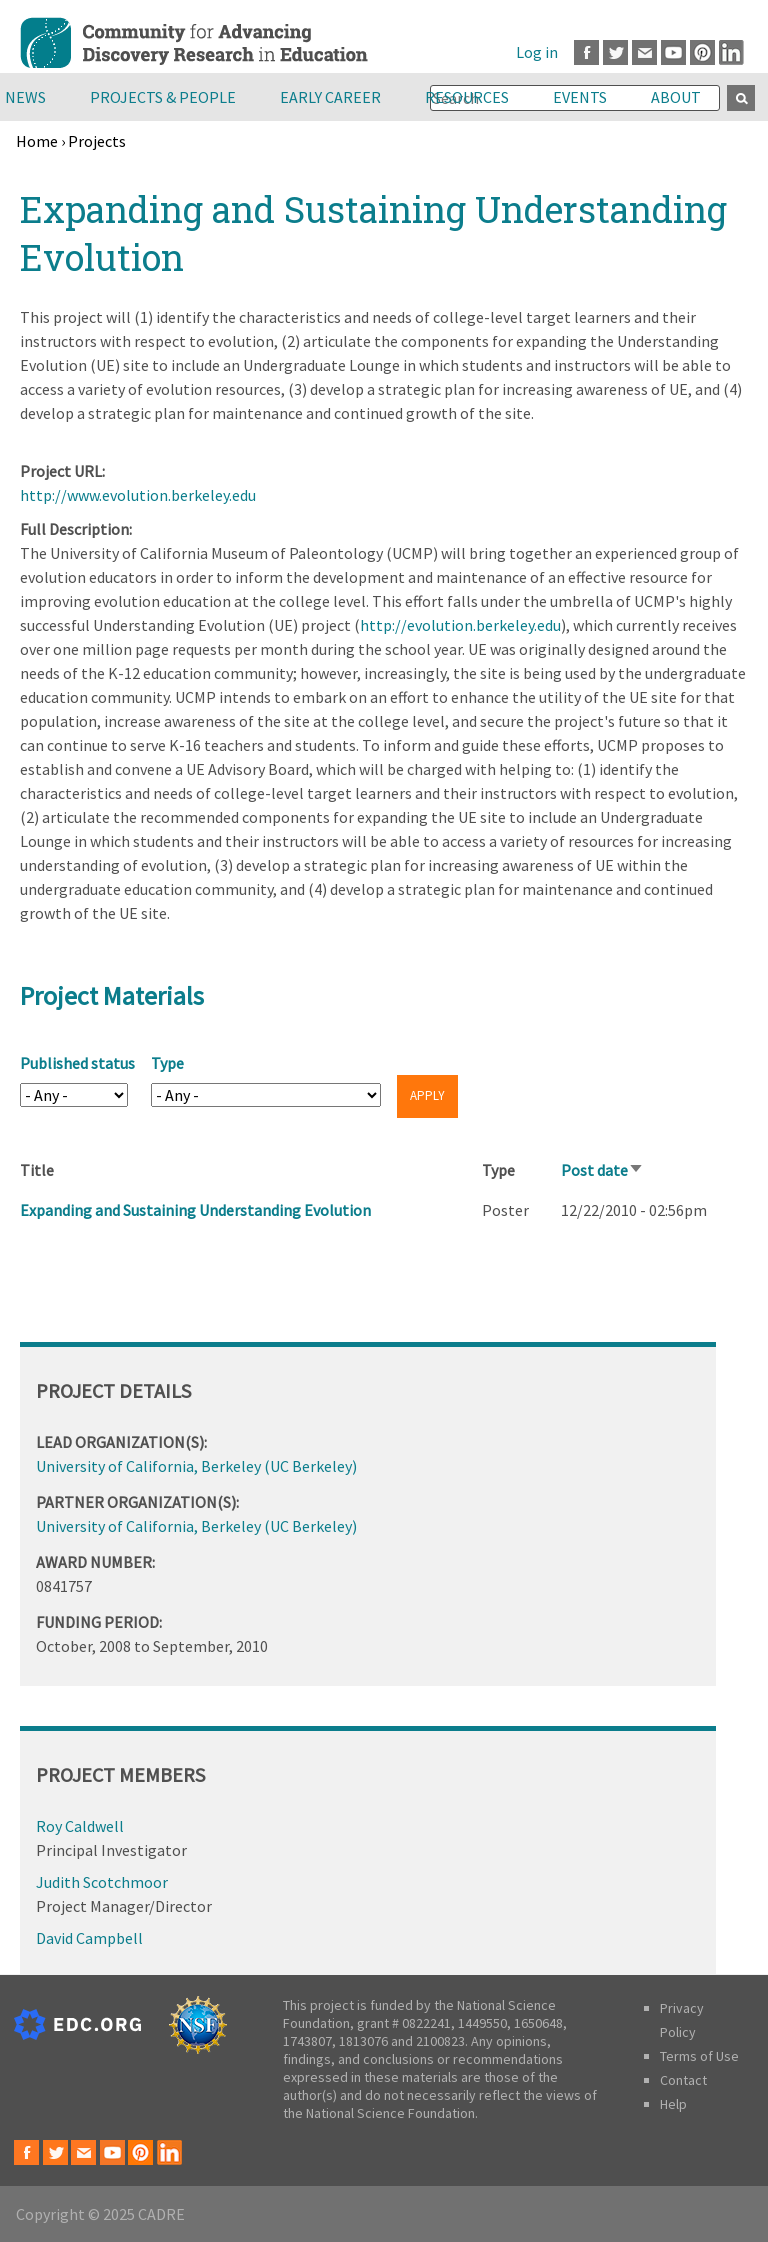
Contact (683, 2080)
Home (37, 141)
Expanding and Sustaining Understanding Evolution (195, 1210)
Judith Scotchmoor (102, 1882)
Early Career (330, 97)
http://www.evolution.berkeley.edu (138, 495)
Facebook (586, 52)
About (676, 97)
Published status (77, 1063)
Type (167, 1063)
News (25, 97)
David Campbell (89, 1938)
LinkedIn (731, 52)
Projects (97, 141)
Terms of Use (699, 2056)
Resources (467, 97)
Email (644, 52)
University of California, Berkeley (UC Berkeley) (196, 1466)
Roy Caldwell (80, 1826)
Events (580, 97)
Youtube (673, 52)
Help (673, 2104)
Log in (537, 52)
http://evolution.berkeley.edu (460, 625)
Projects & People (163, 97)
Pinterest (702, 52)
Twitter (615, 52)
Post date (602, 1170)
